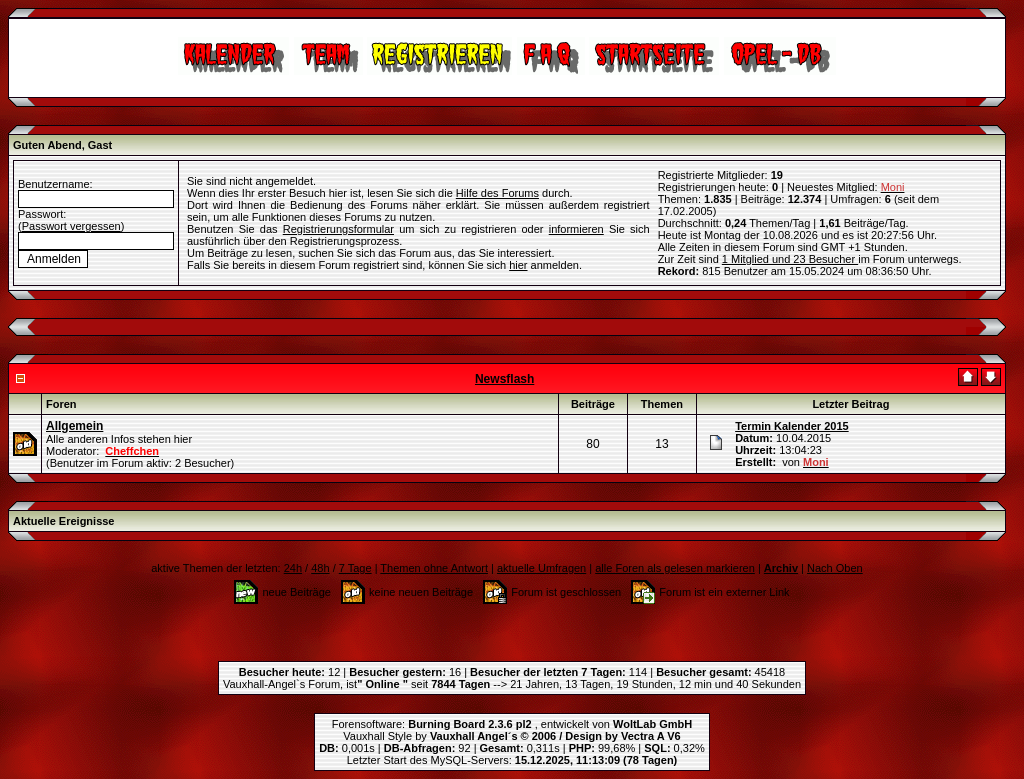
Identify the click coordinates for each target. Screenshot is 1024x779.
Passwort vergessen (71, 226)
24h (293, 568)
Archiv (781, 568)
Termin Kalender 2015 (792, 426)
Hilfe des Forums (497, 193)
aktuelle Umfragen (541, 568)
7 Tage (355, 568)
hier (518, 265)
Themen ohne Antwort (434, 568)
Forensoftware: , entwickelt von (512, 724)
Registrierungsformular (338, 229)
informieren (576, 229)
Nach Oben (835, 568)
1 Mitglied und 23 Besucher (790, 259)
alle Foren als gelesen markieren (675, 568)
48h (320, 568)
